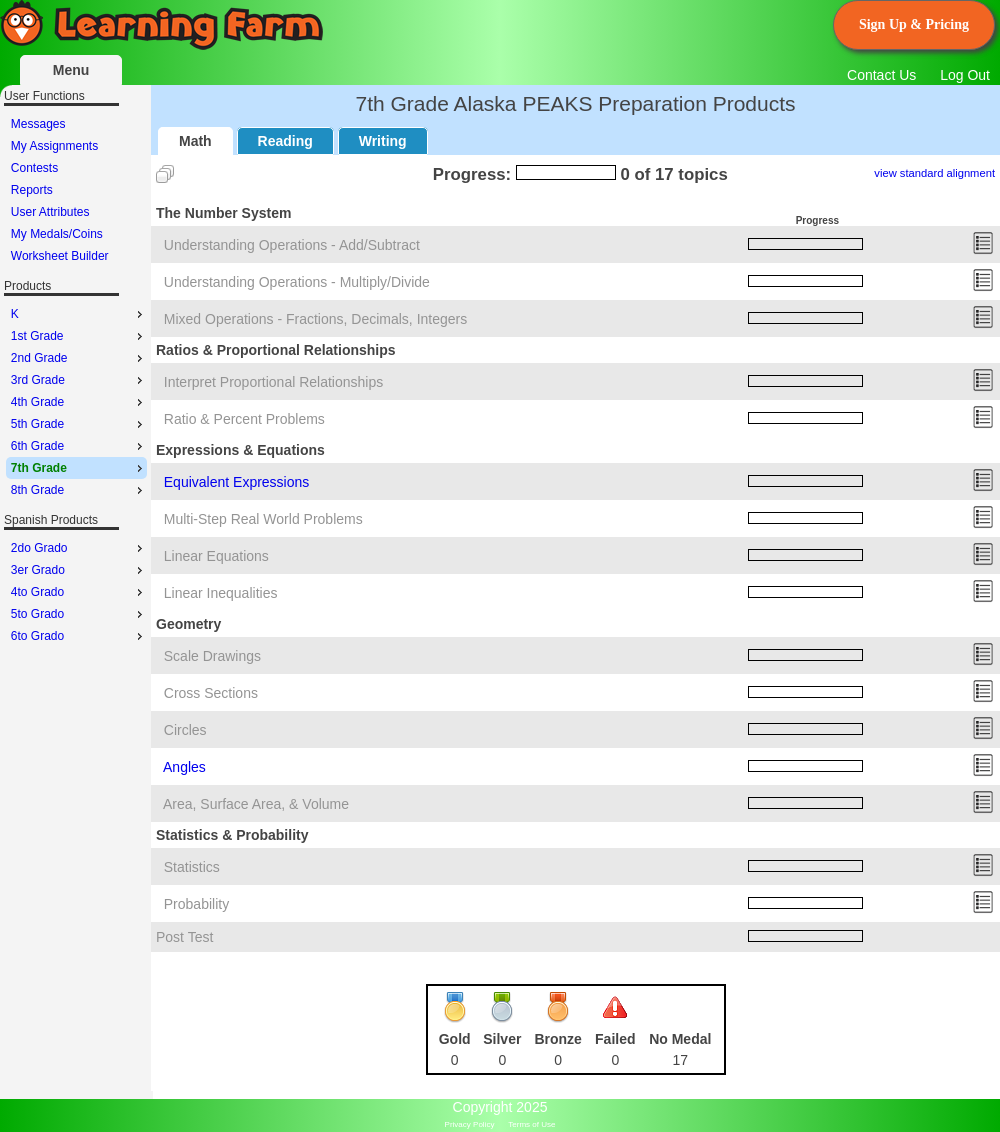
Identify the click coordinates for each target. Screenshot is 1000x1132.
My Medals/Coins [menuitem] (57, 234)
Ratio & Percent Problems (244, 419)
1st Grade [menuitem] (79, 336)
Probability (196, 904)
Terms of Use (531, 1124)
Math (195, 141)
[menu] (76, 190)
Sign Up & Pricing (914, 24)
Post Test (184, 937)
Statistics (192, 867)
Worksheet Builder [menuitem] (60, 256)
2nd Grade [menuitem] (79, 358)
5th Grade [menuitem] (79, 424)
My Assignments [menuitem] (54, 146)
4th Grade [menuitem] (79, 402)
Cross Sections (211, 693)
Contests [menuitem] (34, 168)
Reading (285, 141)
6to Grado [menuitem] (79, 636)
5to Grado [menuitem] (79, 614)
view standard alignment (934, 173)
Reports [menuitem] (32, 190)
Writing (383, 141)
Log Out (965, 75)
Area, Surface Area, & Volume (256, 804)
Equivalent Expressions (237, 482)
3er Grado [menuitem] (79, 570)
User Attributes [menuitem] (50, 212)
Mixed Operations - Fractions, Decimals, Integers (315, 319)
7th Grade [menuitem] (79, 468)
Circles (185, 730)
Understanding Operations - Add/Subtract (292, 245)
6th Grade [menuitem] (79, 446)
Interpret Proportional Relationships (273, 382)
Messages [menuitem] (38, 124)
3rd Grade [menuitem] (79, 380)
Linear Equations (216, 556)
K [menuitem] (79, 314)
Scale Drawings (212, 656)
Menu (71, 70)
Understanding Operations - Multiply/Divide (297, 282)
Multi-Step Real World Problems (263, 519)
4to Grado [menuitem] (79, 592)
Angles (184, 767)
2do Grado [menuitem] (79, 548)
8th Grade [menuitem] (79, 490)
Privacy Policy (470, 1124)
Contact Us (881, 75)
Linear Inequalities (221, 593)
